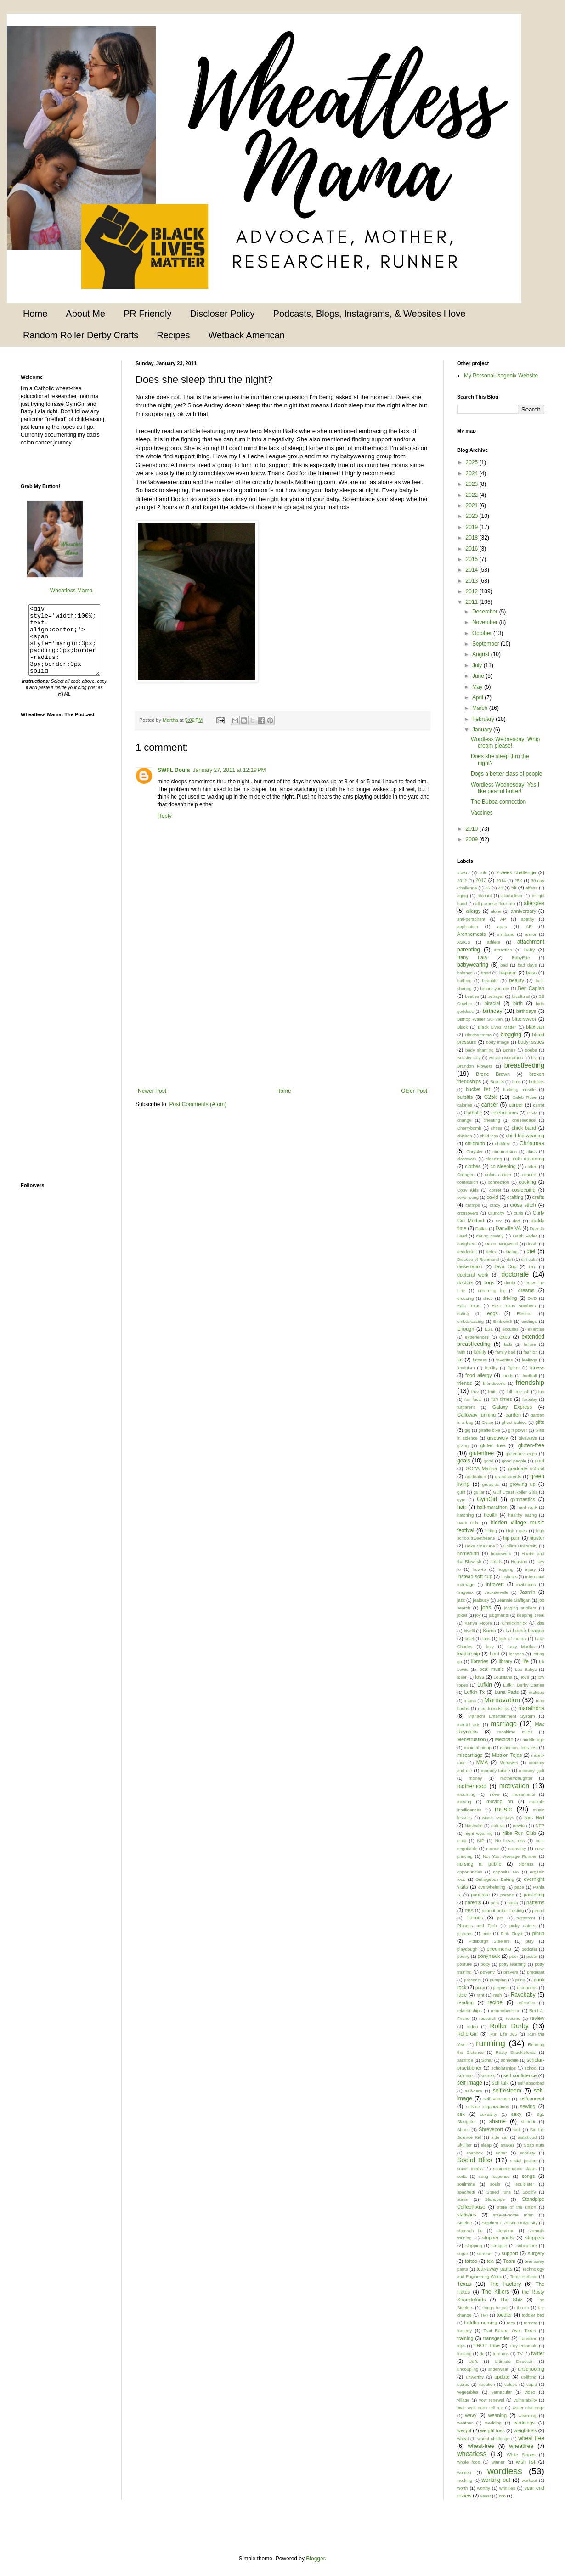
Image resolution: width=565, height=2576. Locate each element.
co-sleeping (502, 1166)
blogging (510, 1034)
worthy (483, 2488)
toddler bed (533, 2314)
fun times (501, 1399)
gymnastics (522, 1499)
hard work (527, 1507)
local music (491, 1669)
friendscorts (494, 1383)
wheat (463, 2438)
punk (520, 1979)
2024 (473, 473)
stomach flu (470, 2230)
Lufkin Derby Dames (523, 1684)
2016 (473, 549)
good (488, 1460)
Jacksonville (496, 1592)
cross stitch (523, 1205)
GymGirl (487, 1499)
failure (530, 1344)
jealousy (481, 1600)
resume (513, 2018)
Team (509, 2261)
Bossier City (469, 1057)
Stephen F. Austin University (509, 2222)
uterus (463, 2384)
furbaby (529, 1399)
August (481, 654)
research (487, 2018)
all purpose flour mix (495, 903)
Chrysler (474, 1151)
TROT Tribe (487, 2345)
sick (517, 2129)
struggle (499, 2245)
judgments (499, 1615)
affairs (531, 887)
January (482, 729)
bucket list (478, 1089)
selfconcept (531, 2098)
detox (491, 1251)
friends (464, 1383)
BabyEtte (521, 957)
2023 (473, 484)
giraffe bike (489, 1430)
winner (498, 2461)
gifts (539, 1422)
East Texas (468, 1305)
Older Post (414, 1091)
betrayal (495, 996)
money (475, 1778)
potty (485, 1964)
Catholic (473, 1112)
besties (472, 996)
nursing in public (479, 1864)
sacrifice (465, 2060)
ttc (482, 2353)
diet (530, 1251)
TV (520, 2353)
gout (539, 1460)
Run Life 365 (503, 2033)
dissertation (469, 1266)
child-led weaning (525, 1135)
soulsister (524, 2184)
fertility (491, 1367)
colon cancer (498, 1174)
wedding (493, 2422)
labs (486, 1638)
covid (492, 1197)
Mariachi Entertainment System (501, 1716)
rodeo (472, 2026)
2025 (473, 462)
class (532, 1151)
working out (495, 2480)
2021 (473, 505)
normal (492, 1848)
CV (499, 1220)
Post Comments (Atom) (197, 1104)
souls (495, 2184)
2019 (473, 527)
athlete (493, 942)
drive (488, 1298)
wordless (504, 2471)
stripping (473, 2245)
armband (505, 934)
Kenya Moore (478, 1622)
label (469, 1638)
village (463, 2399)
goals (463, 1460)
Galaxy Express (512, 1407)
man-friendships (493, 1708)
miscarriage (470, 1755)
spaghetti (466, 2191)
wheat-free (481, 2446)
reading (465, 2002)
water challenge (528, 2407)
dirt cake (529, 1259)
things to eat (495, 2307)
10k (482, 872)
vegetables (467, 2392)
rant (481, 1994)
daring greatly (490, 1235)
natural (497, 1825)
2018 (473, 537)
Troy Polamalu (523, 2345)
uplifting (529, 2376)
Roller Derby (509, 2026)
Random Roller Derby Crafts (80, 335)
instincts (509, 1576)
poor (513, 1956)
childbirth (475, 1143)
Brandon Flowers (474, 1066)
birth (518, 1003)
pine (486, 1933)
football (530, 1375)
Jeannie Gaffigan (514, 1600)
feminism (466, 1367)
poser (531, 1956)
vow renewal (491, 2399)
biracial (492, 1003)
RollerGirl (467, 2033)
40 (500, 887)
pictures (465, 1933)
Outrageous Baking (494, 1879)
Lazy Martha (521, 1646)
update (501, 2376)
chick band (524, 1128)
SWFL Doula (174, 770)
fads (508, 1344)
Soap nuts (534, 2145)
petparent (525, 1917)
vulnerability (525, 2399)
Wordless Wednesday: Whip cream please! (505, 742)
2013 (473, 581)
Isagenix (465, 1592)
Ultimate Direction (514, 2361)
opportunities (469, 1871)
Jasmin (527, 1592)
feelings (529, 1359)
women (464, 2472)
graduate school (526, 1468)
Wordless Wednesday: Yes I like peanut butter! (505, 788)
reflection (526, 2002)
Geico (487, 1422)
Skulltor (464, 2145)
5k (513, 887)
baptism (508, 972)
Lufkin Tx (474, 1692)
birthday (493, 1011)
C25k (490, 1097)
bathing (464, 980)
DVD (532, 1298)
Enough (465, 1329)
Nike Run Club (519, 1833)
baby (529, 949)
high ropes (516, 1530)
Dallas (481, 1228)
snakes (507, 2145)
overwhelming (491, 1887)
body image (497, 1042)
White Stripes (521, 2454)
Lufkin (484, 1685)
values (510, 2384)
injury (530, 1569)
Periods (474, 1917)
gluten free (492, 1445)
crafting (515, 1197)
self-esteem (507, 2090)
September (486, 644)
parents (473, 1902)
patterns (535, 1902)
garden (513, 1414)
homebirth (468, 1553)
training (465, 2338)
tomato (530, 2322)
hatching (465, 1515)
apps (502, 926)
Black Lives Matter (497, 1026)
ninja (461, 1840)
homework (501, 1553)
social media (470, 2168)
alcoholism (511, 895)
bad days (527, 964)
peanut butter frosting (503, 1910)
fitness (537, 1367)
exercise (536, 1329)
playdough (467, 1949)
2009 (473, 839)
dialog (512, 1251)
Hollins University (520, 1545)
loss (479, 1677)
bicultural (521, 996)
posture (464, 1964)
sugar (462, 2253)
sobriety (528, 2152)
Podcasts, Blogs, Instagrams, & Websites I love (369, 314)
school (531, 2067)
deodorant (467, 1251)
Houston (519, 1561)
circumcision (504, 1151)
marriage (504, 1723)
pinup (538, 1933)
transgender (496, 2338)
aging (462, 895)
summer (485, 2253)
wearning (528, 2415)
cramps (472, 1205)
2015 (473, 559)
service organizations (487, 2106)
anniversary (524, 911)
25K (518, 880)
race (462, 1994)
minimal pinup (478, 1747)
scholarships (504, 2067)
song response (494, 2176)
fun (541, 1391)
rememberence (505, 2010)
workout (529, 2480)
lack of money (512, 1638)
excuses (511, 1329)
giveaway (497, 1437)
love (525, 1677)
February (484, 719)
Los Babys (526, 1669)
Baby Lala (472, 957)
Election (524, 1313)
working (464, 2480)
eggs (492, 1313)
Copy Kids (468, 1189)
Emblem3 (502, 1321)
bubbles (536, 1081)
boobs (531, 1049)
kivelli (469, 1630)
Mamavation (502, 1700)
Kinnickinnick (514, 1622)
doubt (509, 1282)
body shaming (479, 1049)
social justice (523, 2160)
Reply (165, 816)
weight (464, 2430)
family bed (505, 1352)
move (493, 1794)
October (482, 633)
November (485, 622)
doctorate (515, 1274)
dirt (510, 1259)
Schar (487, 2060)
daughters (467, 1243)
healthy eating (522, 1515)
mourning (466, 1794)
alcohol (485, 895)
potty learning (512, 1964)
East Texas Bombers (514, 1305)
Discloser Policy (222, 314)
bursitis (465, 1097)
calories (464, 1105)
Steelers (465, 2222)
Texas (464, 2284)
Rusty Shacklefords (516, 2052)
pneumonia (499, 1949)
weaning (497, 2415)
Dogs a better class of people (506, 774)
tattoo (471, 2261)
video (530, 2392)
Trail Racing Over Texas (509, 2330)
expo (504, 1336)
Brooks (497, 1081)
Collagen (466, 1174)
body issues (531, 1042)
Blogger (315, 2558)
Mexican (504, 1739)
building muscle (519, 1089)
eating (463, 1313)
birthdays (526, 1011)
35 (487, 887)
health (490, 1515)
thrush (523, 2307)
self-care (473, 2090)
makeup (536, 1692)
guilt (461, 1492)
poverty (487, 1971)
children (503, 1143)
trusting (464, 2353)
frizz (475, 1391)
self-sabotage (496, 2098)
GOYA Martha (481, 1468)
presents (472, 1979)
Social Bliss (474, 2160)
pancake (480, 1894)
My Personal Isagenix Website (501, 375)
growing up (523, 1484)
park (495, 1902)
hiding (491, 1530)
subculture (527, 2245)
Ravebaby (523, 1994)
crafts (538, 1197)
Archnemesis (471, 934)
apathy (527, 919)
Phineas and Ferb (477, 1925)
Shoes (463, 2129)
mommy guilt (531, 1770)
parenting (534, 1894)
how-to (479, 1569)
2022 (473, 495)
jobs (486, 1607)
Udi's (473, 2361)
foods (508, 1375)
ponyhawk (489, 1956)
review (537, 2018)
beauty (516, 980)
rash (497, 1994)
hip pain (511, 1538)
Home (35, 314)
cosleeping (524, 1189)
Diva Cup (506, 1266)
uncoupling (467, 2369)
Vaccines (482, 813)
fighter (514, 1367)
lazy (490, 1646)
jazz (461, 1600)
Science (465, 2075)
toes (511, 2322)
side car (500, 2137)
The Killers (495, 2292)
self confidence (520, 2075)
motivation (514, 1785)
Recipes (173, 335)
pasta (513, 1902)
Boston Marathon (506, 1057)
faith (461, 1352)
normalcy (517, 1848)
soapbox (474, 2152)
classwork (466, 1158)
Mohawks (508, 1762)
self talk (500, 2083)
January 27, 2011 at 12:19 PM (229, 770)
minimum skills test (518, 1747)
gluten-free (531, 1445)
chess (496, 1128)
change (464, 1120)
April (478, 697)
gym (461, 1499)
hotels (496, 1561)
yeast (485, 2495)
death (531, 1243)
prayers (510, 1971)
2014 (473, 570)
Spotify (529, 2191)
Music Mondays (498, 1817)
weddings (524, 2422)
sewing (528, 2106)
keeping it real (530, 1615)
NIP (481, 1840)
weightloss (525, 2430)
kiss (540, 1622)
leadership (468, 1653)
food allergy (478, 1375)
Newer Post (152, 1091)
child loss (489, 1135)
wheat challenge (493, 2438)
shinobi (528, 2121)
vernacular (501, 2392)
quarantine (527, 1987)
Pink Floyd (511, 1933)
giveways (528, 1437)
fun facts (473, 1399)
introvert (495, 1584)
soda (462, 2176)
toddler (504, 2314)
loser (462, 1677)
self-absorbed (531, 2083)
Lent (494, 1653)
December (485, 611)
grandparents (508, 1476)
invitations (526, 1584)
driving (510, 1298)
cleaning (494, 1158)
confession (467, 1182)
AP (503, 919)
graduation (475, 1476)
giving (463, 1445)
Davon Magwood (501, 1243)
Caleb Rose (524, 1097)
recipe (495, 2002)
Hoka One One (480, 1545)
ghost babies (514, 1422)
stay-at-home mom (513, 2214)
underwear (498, 2369)
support (510, 2253)
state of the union (516, 2207)
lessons (516, 1653)
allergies (534, 903)
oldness (525, 1864)
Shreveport (491, 2129)
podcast (529, 1949)
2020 (473, 516)
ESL (489, 1329)
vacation (487, 2384)
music (503, 1809)
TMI (484, 2314)
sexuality (488, 2114)
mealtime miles (514, 1731)
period (538, 1910)
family (480, 1352)
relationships (469, 2010)
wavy (471, 2415)
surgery (536, 2253)
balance (465, 972)
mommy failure (495, 1770)
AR (529, 926)
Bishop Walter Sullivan (480, 1019)
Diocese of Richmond (478, 1259)
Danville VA (508, 1228)
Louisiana (503, 1677)
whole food (468, 2461)
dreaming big (491, 1290)
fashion (531, 1352)
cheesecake (524, 1120)
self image (469, 2083)
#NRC (463, 872)
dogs (489, 1282)
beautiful (490, 980)
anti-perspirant (471, 919)
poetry (463, 1956)
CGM (532, 1112)
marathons (531, 1708)
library (505, 1661)
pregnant (535, 1971)
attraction (503, 949)
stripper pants (498, 2237)
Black (462, 1026)
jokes (462, 1615)
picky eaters (522, 1925)
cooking (527, 1182)
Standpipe (495, 2199)
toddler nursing (480, 2322)
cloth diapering (527, 1158)
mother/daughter (516, 1778)
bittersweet (524, 1019)
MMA (482, 1762)
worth (462, 2488)
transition (528, 2338)
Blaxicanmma (478, 1034)
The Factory (505, 2284)
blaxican (535, 1026)
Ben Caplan (531, 988)
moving (464, 1801)
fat (460, 1359)
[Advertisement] (282, 1019)
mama (470, 1700)
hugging (505, 1569)
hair (461, 1507)
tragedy (464, 2330)
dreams (526, 1290)
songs (528, 2176)
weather (465, 2422)
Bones (509, 1049)
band (486, 972)
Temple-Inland (523, 2276)
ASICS (463, 942)
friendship (530, 1382)
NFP (540, 1825)
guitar (479, 1492)
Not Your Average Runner (510, 1856)
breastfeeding (524, 1065)
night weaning (478, 1833)
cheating (492, 1120)
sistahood (527, 2137)
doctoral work (472, 1274)
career (516, 1105)
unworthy (475, 2376)
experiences (477, 1336)
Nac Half (534, 1817)
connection (498, 1182)
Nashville (474, 1825)
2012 (473, 591)
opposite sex (506, 1871)
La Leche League (525, 1630)
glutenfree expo (521, 1453)
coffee (531, 1166)
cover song (468, 1197)
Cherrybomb (469, 1128)
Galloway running (476, 1414)
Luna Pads (507, 1692)
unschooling (531, 2369)
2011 (473, 602)
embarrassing (470, 1321)
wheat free (531, 2438)
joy (478, 1615)
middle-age (533, 1739)
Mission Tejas (507, 1755)
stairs (462, 2199)
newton (520, 1825)
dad (516, 1220)
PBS (469, 1910)
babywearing (472, 965)
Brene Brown (493, 1074)
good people (514, 1460)
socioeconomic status (514, 2168)
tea (490, 2261)
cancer (489, 1105)
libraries (480, 1661)
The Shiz (511, 2299)
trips (461, 2345)
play (529, 1941)
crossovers (467, 1212)
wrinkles (507, 2488)
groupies (490, 1484)
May (478, 687)
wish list (525, 2461)
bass (531, 972)
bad (504, 964)
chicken (464, 1135)
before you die (494, 988)
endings (529, 1321)
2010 (473, 829)
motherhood (471, 1786)
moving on (499, 1801)
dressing (465, 1298)
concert (529, 1174)
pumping (498, 1979)
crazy (495, 1205)
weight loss (492, 2430)
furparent (466, 1407)
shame (497, 2121)
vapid (531, 2384)
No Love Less (510, 1840)
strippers (534, 2237)
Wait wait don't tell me (480, 2407)
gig (467, 1430)
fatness (480, 1359)
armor (531, 934)
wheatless (471, 2454)
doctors (465, 1282)
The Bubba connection (498, 802)
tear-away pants (495, 2269)
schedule (510, 2060)
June (479, 676)
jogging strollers (520, 1607)
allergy (473, 911)
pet (500, 1917)
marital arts (468, 1724)
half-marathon (492, 1507)
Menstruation (471, 1739)
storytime (505, 2230)
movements (523, 1794)
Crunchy (496, 1212)
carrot (539, 1105)
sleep (486, 2145)
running (490, 2043)
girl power (517, 1430)
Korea (490, 1630)
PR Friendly (147, 314)
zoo (501, 2495)
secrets (488, 2075)
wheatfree (521, 2446)
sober (501, 2152)
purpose (501, 1987)
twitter (537, 2353)
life (525, 1661)
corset (495, 1189)
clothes (472, 1166)
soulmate (466, 2184)
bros (516, 1081)
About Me (85, 314)
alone (496, 911)
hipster (537, 1538)
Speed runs (498, 2191)
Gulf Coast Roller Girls (515, 1492)
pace (519, 1887)
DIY (532, 1266)
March (480, 708)
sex (461, 2114)
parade (507, 1894)
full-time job (517, 1391)
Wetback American (246, 335)
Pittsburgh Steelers (489, 1941)
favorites (504, 1359)
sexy (516, 2114)
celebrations (504, 1112)
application (467, 926)
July (478, 665)
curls (518, 1212)
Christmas (532, 1143)
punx (480, 1987)
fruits (492, 1391)
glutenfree (481, 1453)
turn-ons (501, 2353)
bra (534, 1057)
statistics (466, 2214)
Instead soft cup (474, 1576)
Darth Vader (525, 1235)
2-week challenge (516, 872)
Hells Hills (468, 1522)
